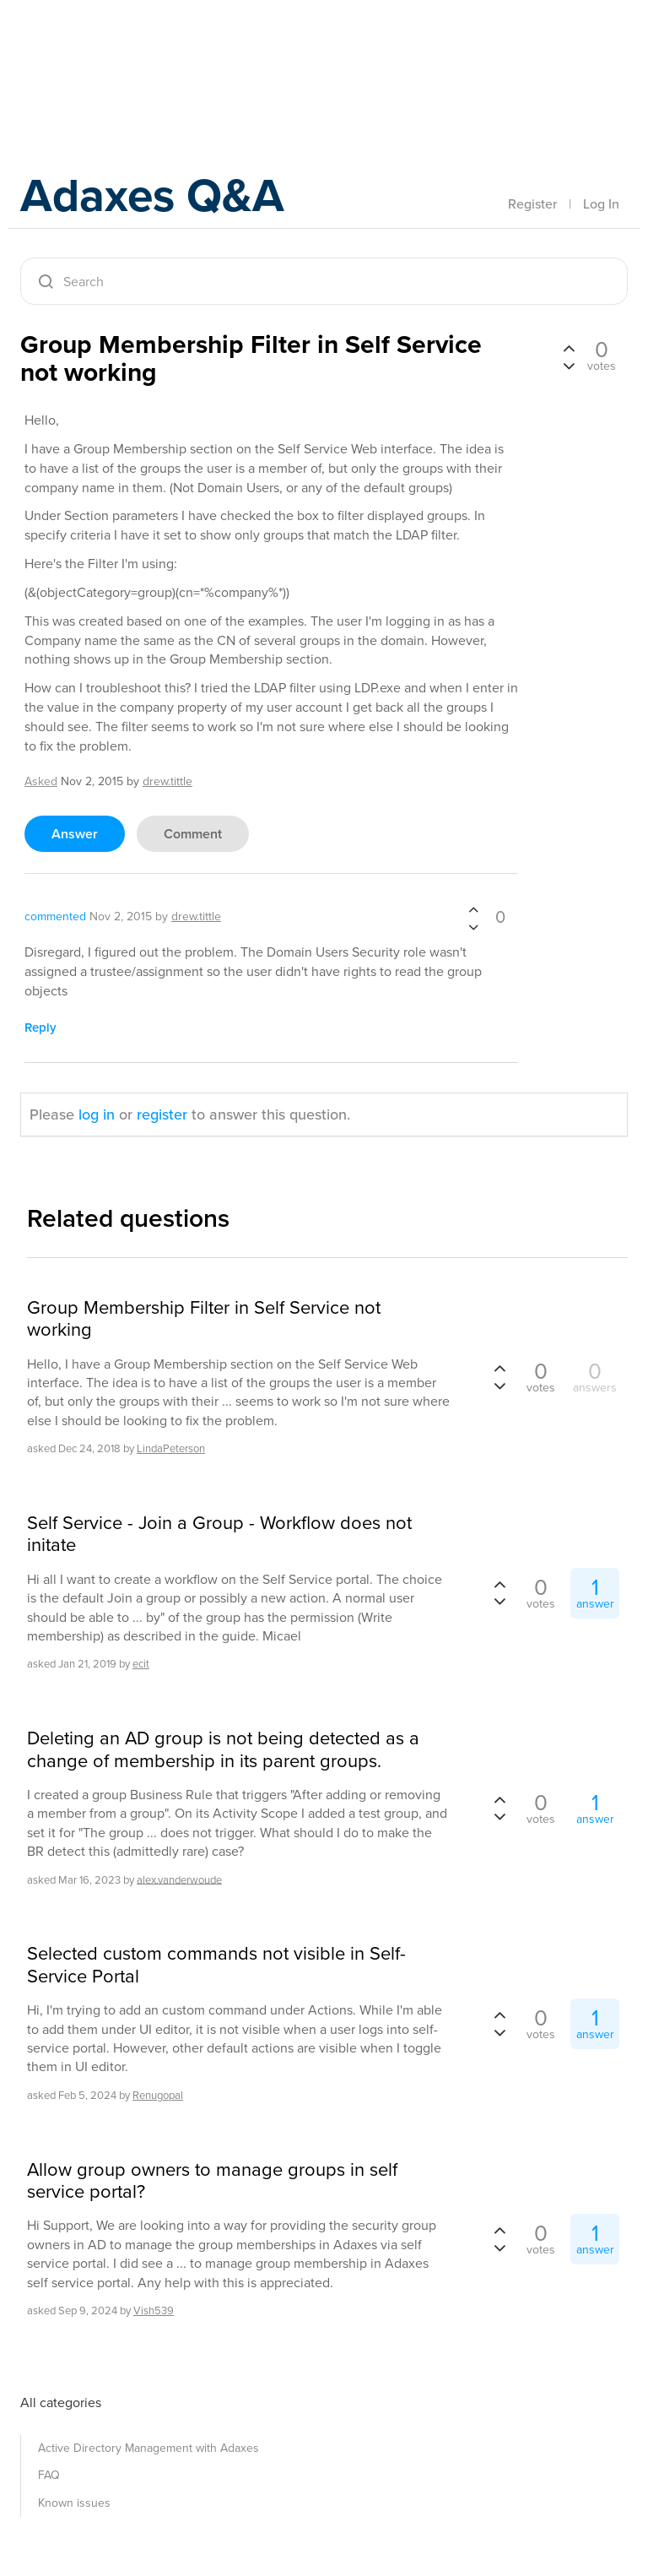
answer (74, 833)
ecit (140, 1664)
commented (55, 916)
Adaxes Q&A (164, 198)
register (162, 1114)
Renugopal (157, 2095)
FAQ (49, 2475)
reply (40, 1027)
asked (40, 781)
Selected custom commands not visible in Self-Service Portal (216, 1965)
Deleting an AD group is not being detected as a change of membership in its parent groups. (223, 1749)
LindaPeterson (171, 1448)
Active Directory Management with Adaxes (148, 2448)
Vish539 (153, 2310)
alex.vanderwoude (179, 1879)
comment (193, 833)
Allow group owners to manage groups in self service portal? (212, 2181)
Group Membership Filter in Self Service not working (204, 1319)
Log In (601, 203)
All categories (60, 2402)
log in (96, 1114)
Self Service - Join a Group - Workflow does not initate (219, 1534)
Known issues (74, 2503)
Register (532, 203)
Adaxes (99, 49)
